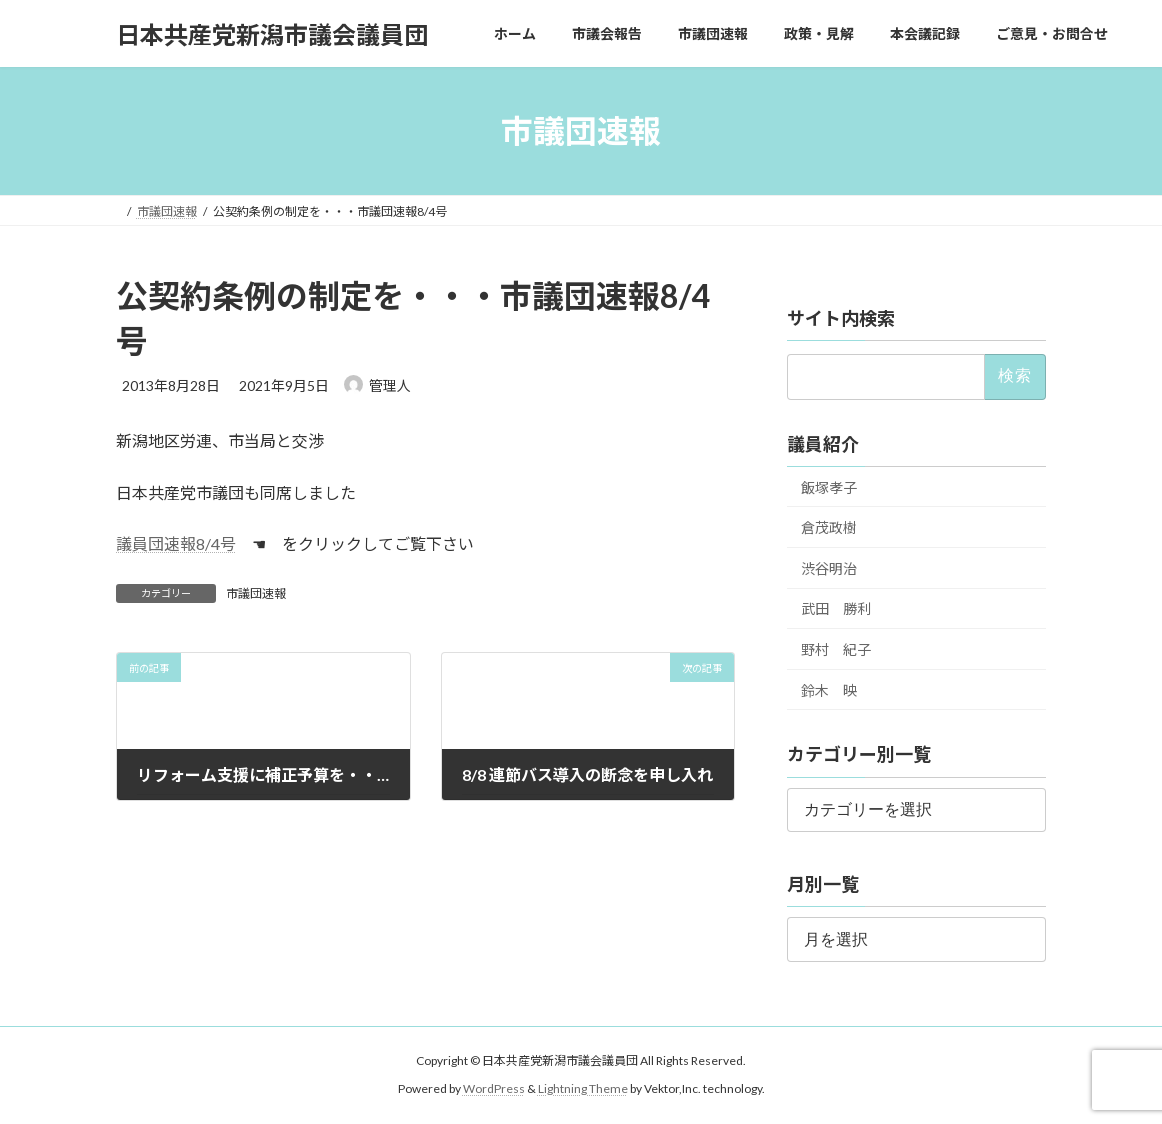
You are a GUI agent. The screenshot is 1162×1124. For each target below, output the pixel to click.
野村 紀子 (836, 649)
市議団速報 (256, 593)
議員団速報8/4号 (176, 543)
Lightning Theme (583, 1088)
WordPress (494, 1088)
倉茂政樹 (829, 527)
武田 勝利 (836, 609)
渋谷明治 (829, 568)
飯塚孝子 (829, 487)
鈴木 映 (829, 690)
